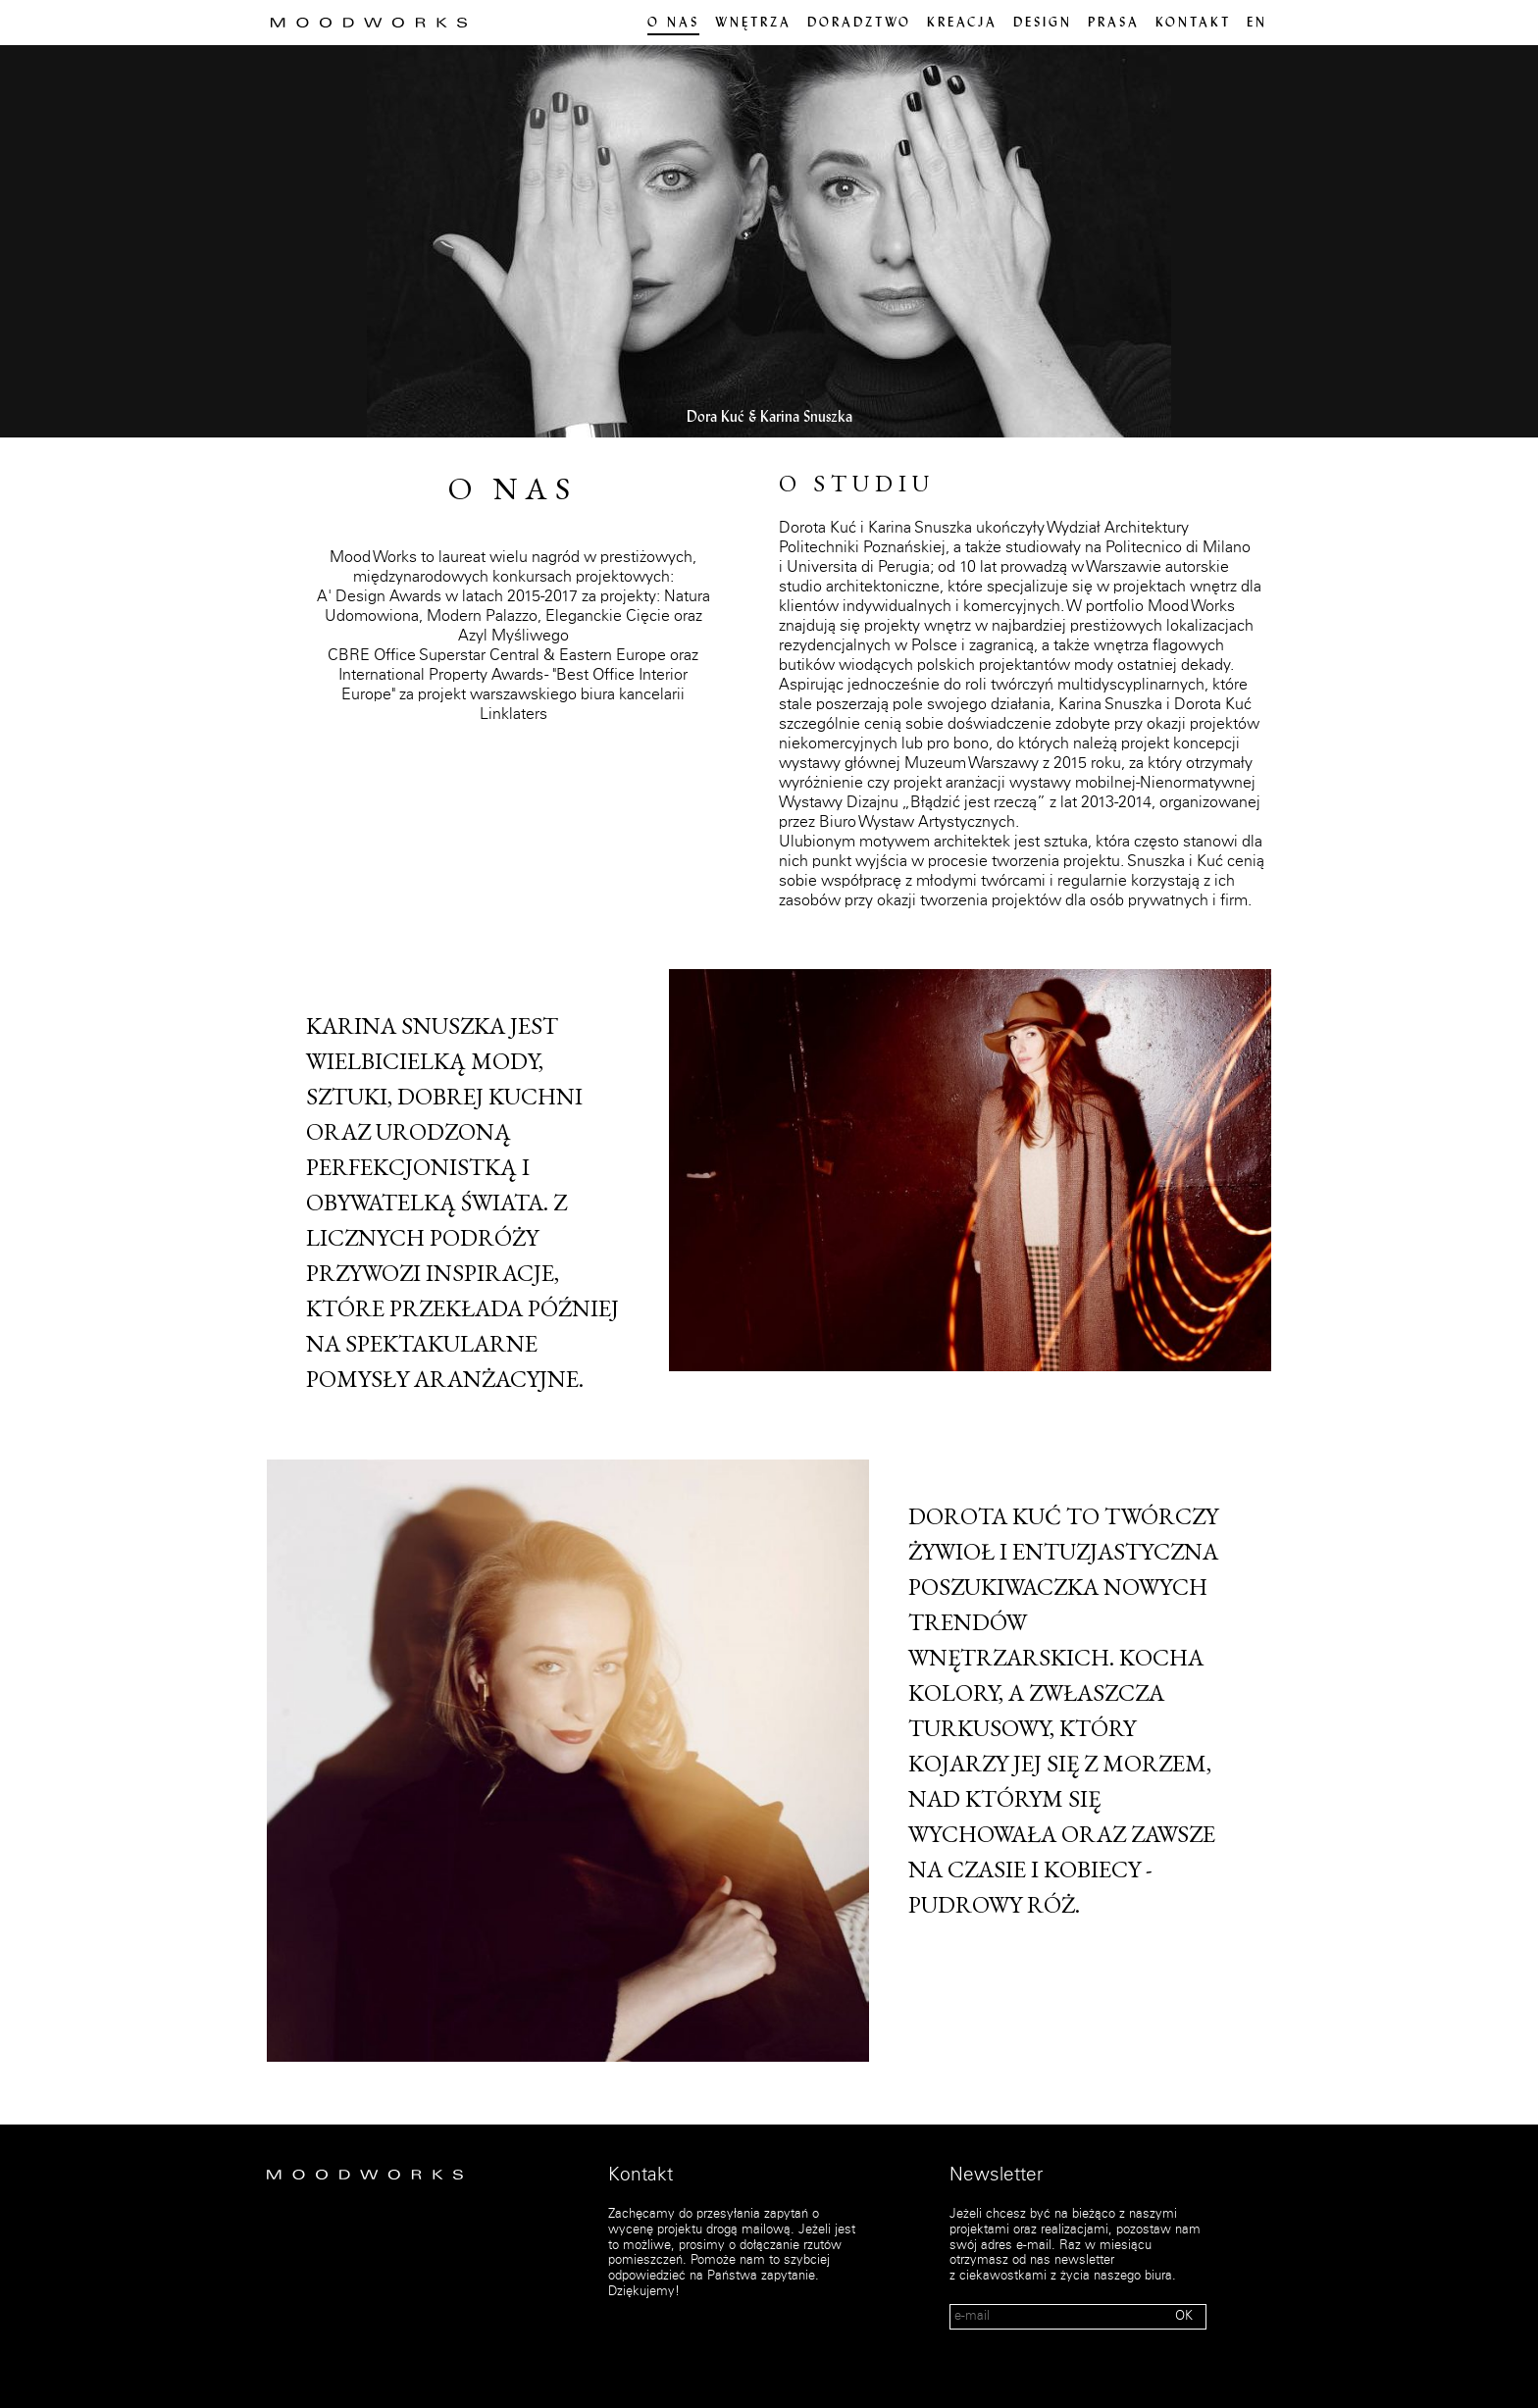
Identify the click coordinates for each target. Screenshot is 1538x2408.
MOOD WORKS (369, 22)
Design (1042, 23)
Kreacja (962, 23)
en (1257, 23)
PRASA (1114, 23)
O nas (673, 23)
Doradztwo (859, 23)
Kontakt (1193, 23)
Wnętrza (753, 23)
